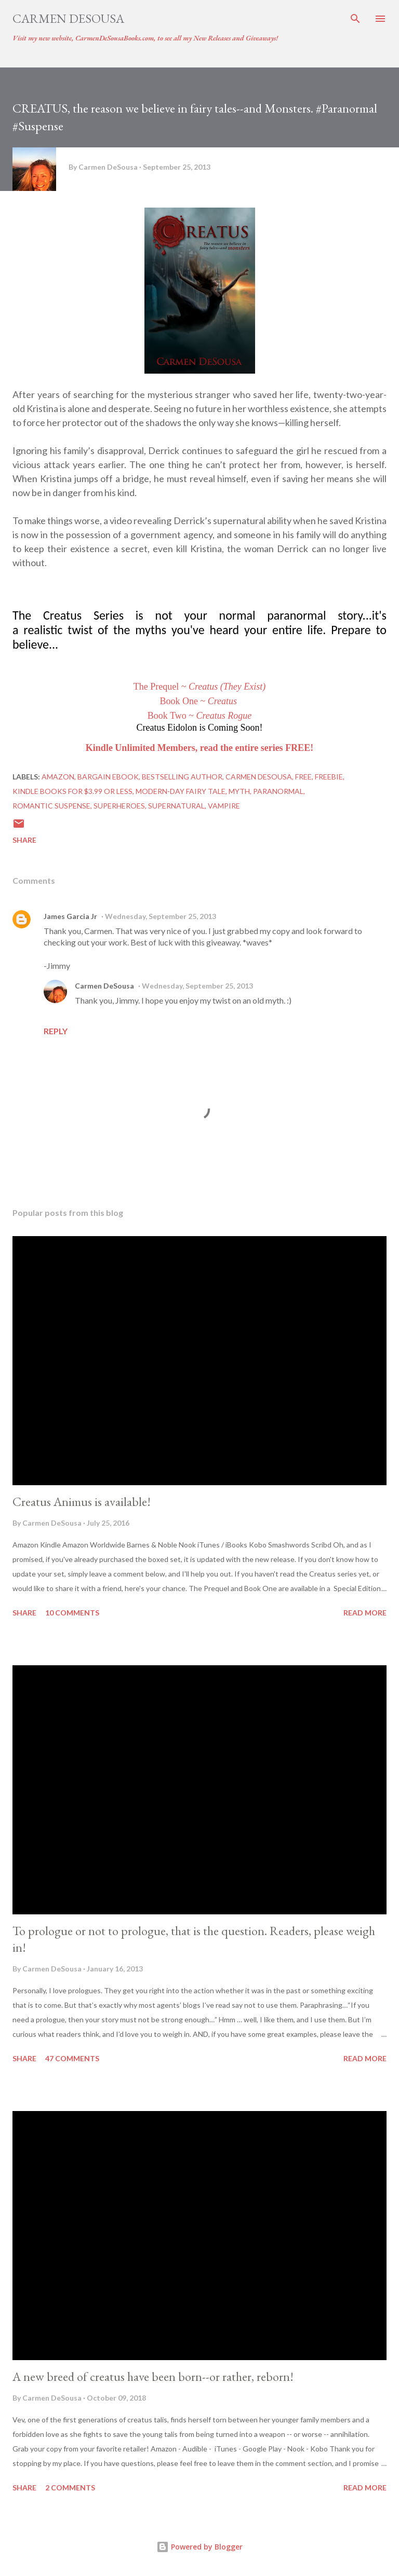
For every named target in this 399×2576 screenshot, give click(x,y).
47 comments (72, 2058)
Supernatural (176, 805)
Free (303, 776)
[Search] (355, 18)
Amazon (58, 776)
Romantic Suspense (51, 805)
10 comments (72, 1612)
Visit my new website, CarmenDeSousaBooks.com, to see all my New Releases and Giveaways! (145, 38)
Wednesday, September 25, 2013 (160, 916)
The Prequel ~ (200, 686)
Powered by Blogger (199, 2547)
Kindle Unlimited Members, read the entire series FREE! (199, 748)
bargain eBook (108, 776)
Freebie (329, 776)
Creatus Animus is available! (81, 1501)
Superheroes (119, 805)
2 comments (70, 2487)
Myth (239, 791)
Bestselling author (182, 776)
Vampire (224, 805)
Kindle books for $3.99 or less (72, 791)
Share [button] (24, 839)
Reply (56, 1031)
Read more (365, 1612)
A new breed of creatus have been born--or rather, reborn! (153, 2376)
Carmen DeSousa (68, 18)
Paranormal (278, 791)
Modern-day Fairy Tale (180, 791)
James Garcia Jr (70, 916)
